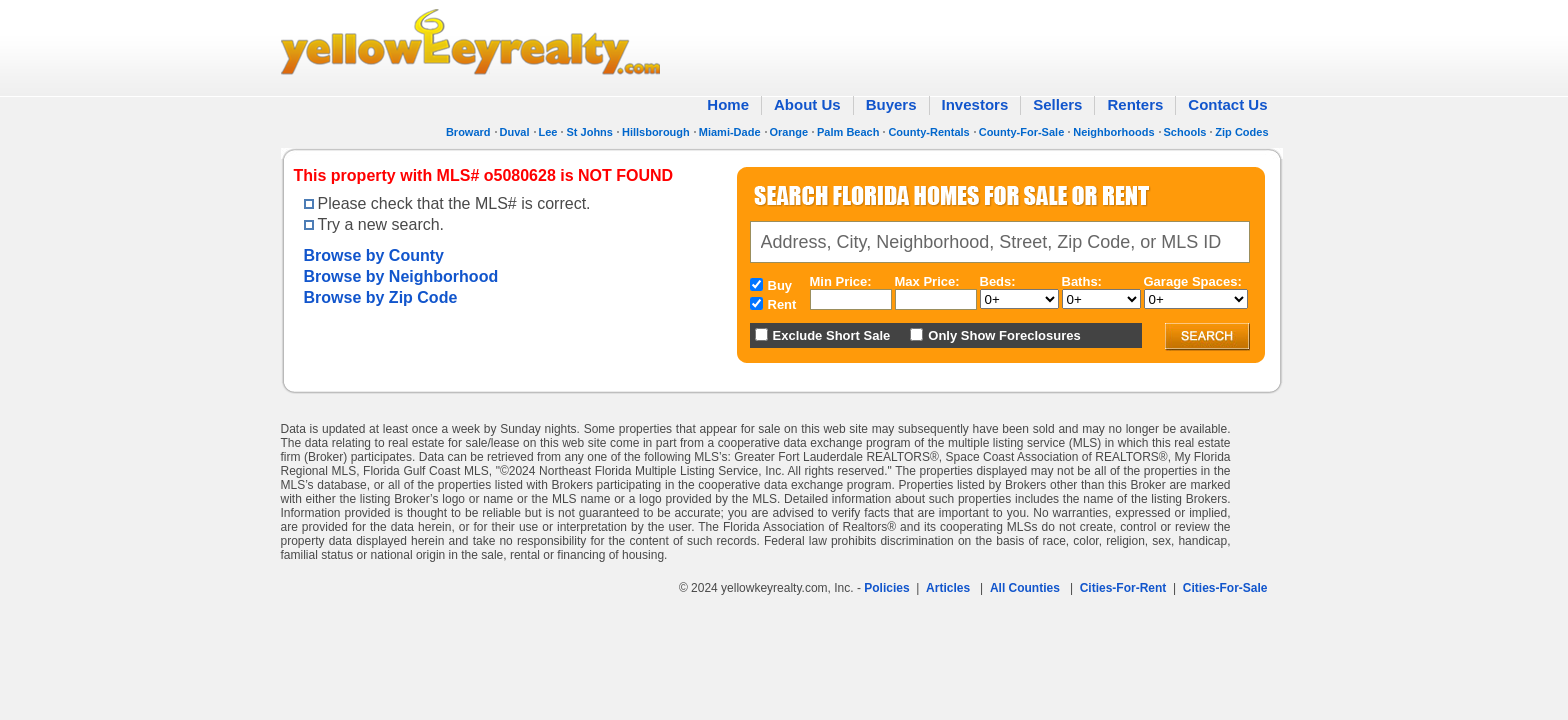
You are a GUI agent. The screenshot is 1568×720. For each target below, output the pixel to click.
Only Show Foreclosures (1004, 335)
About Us (807, 104)
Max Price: (927, 281)
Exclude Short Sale (832, 335)
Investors (975, 104)
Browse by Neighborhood (401, 276)
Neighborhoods (1113, 132)
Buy (780, 285)
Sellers (1057, 104)
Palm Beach (848, 132)
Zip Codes (1241, 132)
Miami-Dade (730, 132)
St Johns (589, 132)
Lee (548, 132)
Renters (1135, 104)
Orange (789, 132)
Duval (515, 132)
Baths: (1082, 281)
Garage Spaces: (1193, 281)
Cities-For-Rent (1123, 588)
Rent (782, 304)
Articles (948, 588)
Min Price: (841, 281)
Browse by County (374, 255)
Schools (1185, 132)
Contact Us (1227, 104)
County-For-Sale (1022, 132)
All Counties (1025, 588)
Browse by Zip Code (381, 297)
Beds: (998, 281)
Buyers (891, 104)
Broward (468, 132)
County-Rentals (928, 132)
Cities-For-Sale (1225, 588)
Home (728, 104)
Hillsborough (656, 132)
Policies (886, 588)
